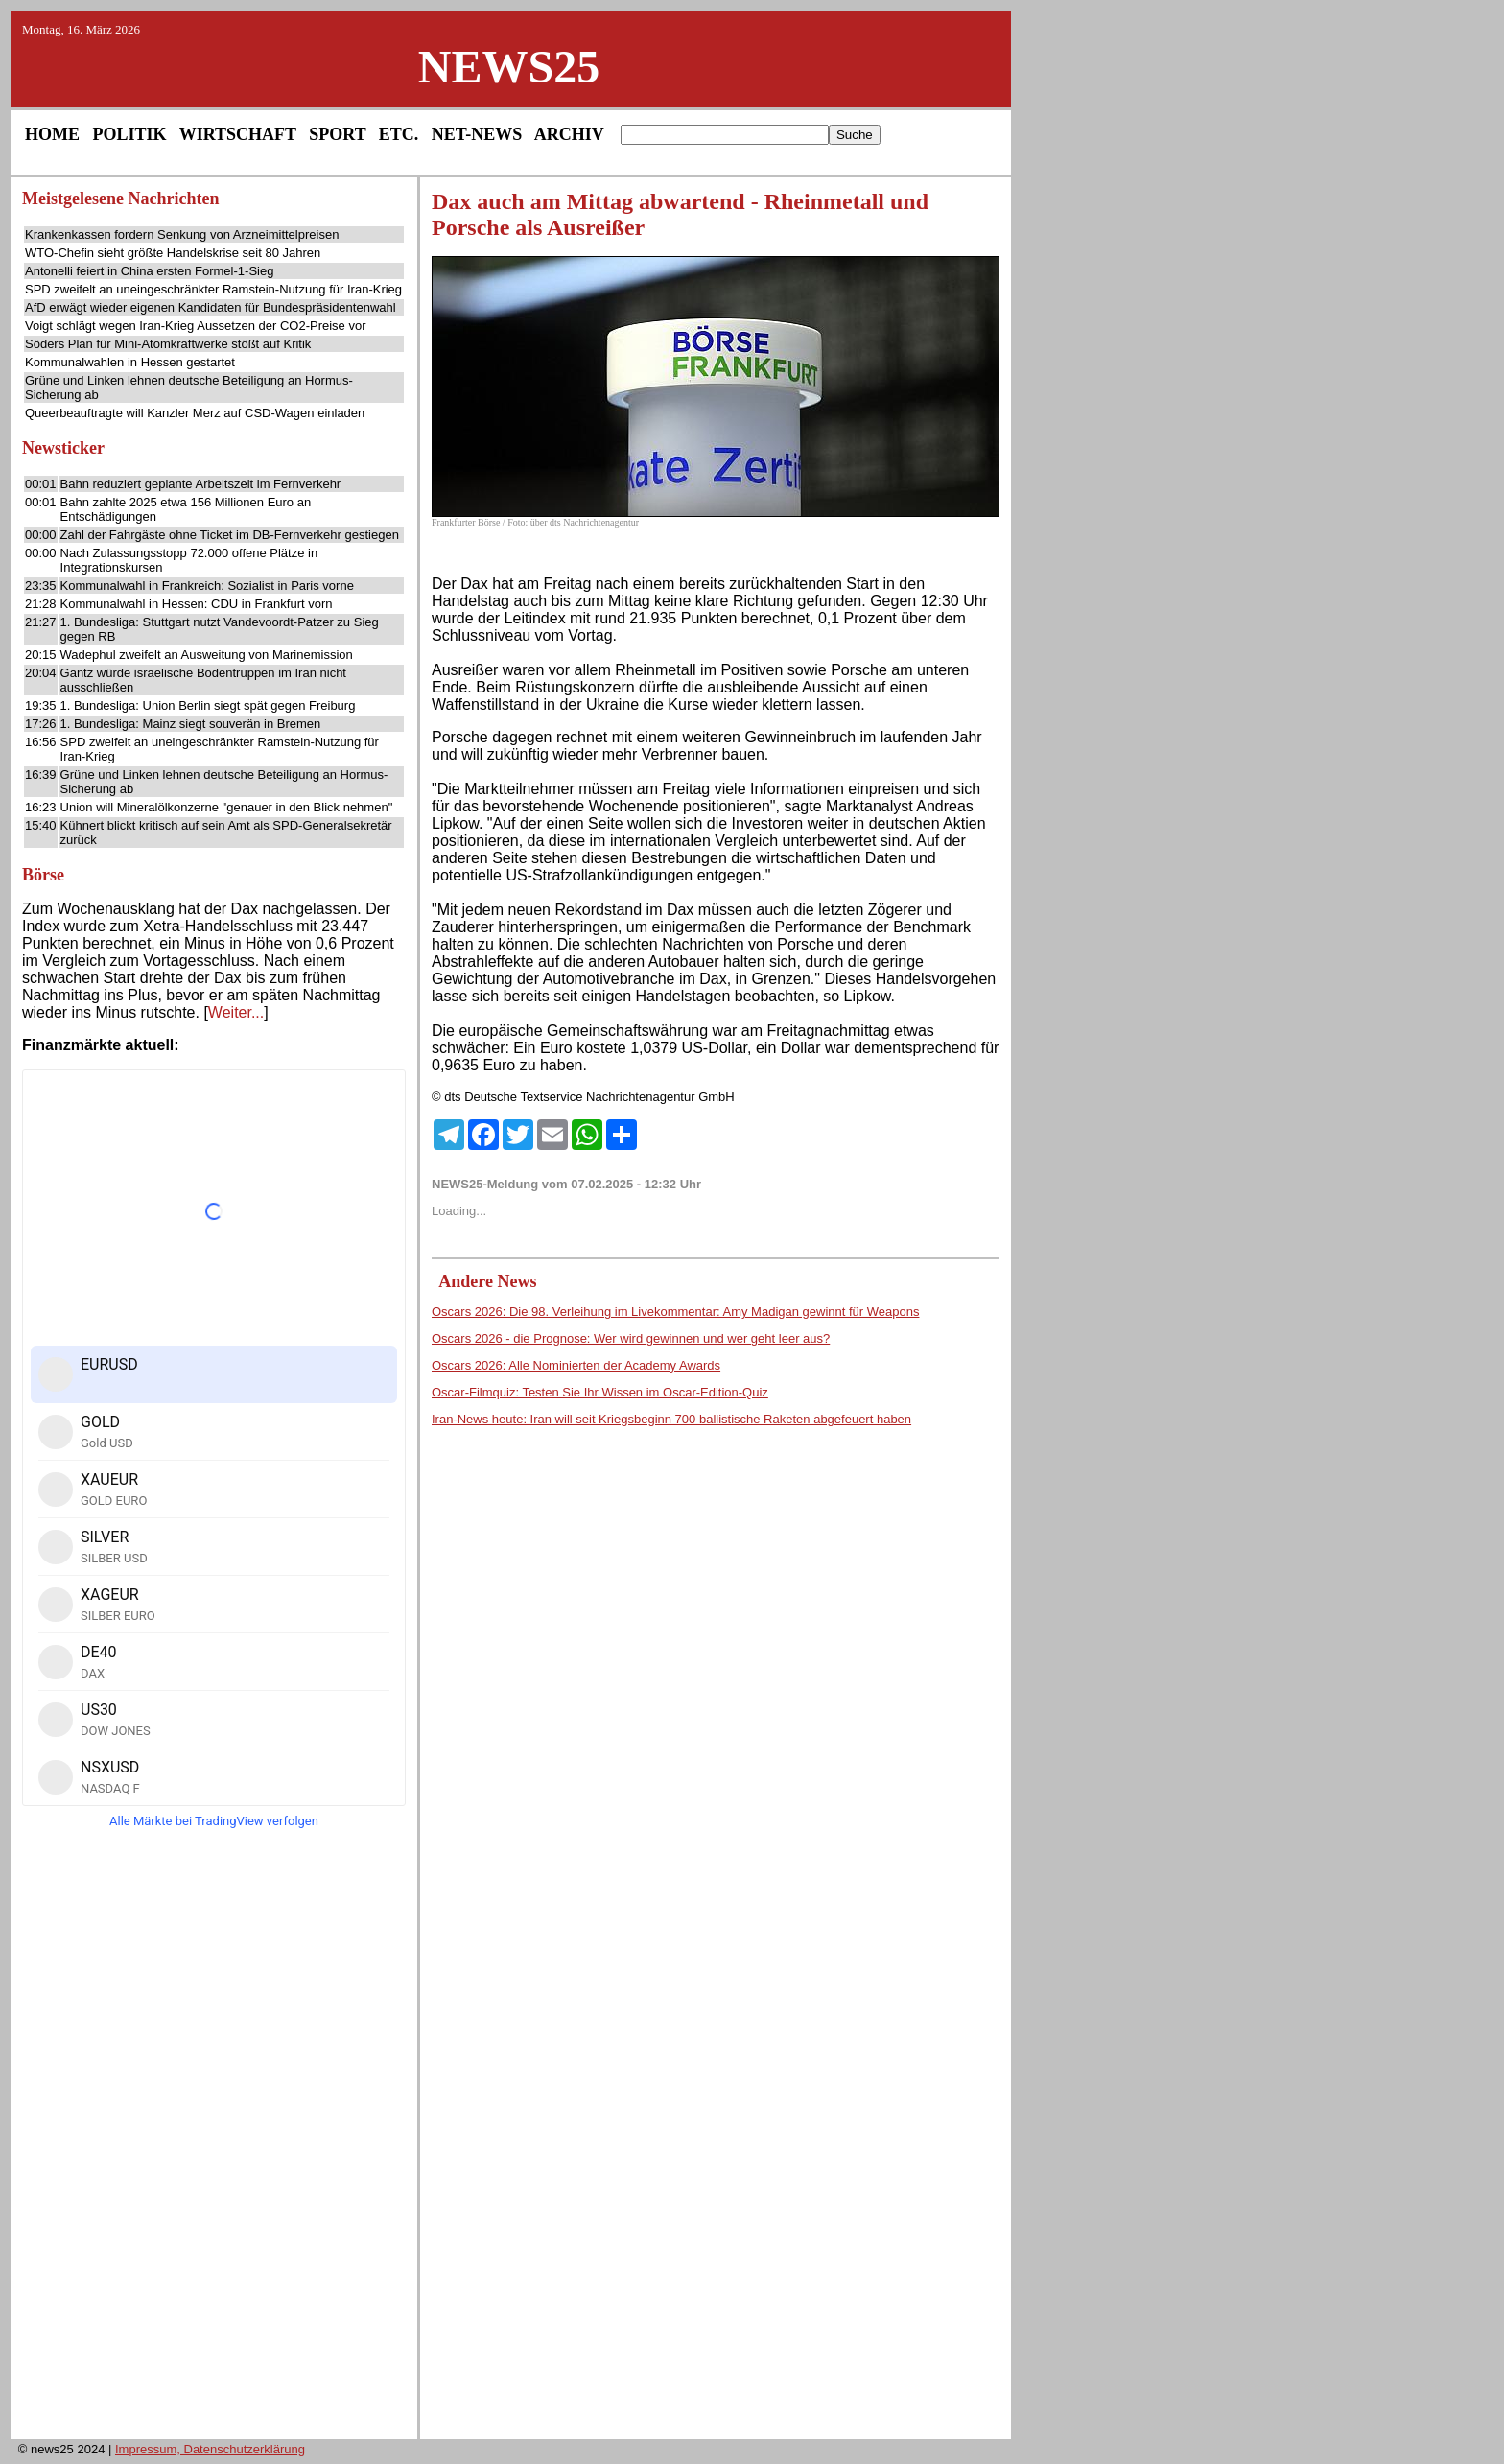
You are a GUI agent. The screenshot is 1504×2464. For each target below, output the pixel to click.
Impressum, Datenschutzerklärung (210, 2449)
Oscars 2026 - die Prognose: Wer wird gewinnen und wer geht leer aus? (631, 1338)
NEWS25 (508, 66)
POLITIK (130, 134)
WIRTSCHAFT (237, 134)
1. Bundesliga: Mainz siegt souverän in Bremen (190, 723)
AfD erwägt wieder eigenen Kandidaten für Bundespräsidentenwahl (210, 307)
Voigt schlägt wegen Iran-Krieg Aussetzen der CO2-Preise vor (195, 325)
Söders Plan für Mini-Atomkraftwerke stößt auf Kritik (168, 344)
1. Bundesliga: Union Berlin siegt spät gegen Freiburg (208, 705)
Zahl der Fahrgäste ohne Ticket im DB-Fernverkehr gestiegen (229, 535)
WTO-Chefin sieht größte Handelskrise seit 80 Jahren (172, 253)
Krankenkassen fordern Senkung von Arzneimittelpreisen (182, 234)
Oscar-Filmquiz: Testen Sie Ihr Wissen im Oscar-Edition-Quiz (600, 1392)
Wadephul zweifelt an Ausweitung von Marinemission (206, 654)
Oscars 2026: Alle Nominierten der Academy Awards (576, 1365)
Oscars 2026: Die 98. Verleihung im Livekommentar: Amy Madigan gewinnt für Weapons (675, 1311)
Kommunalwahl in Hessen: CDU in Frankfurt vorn (196, 604)
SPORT (337, 134)
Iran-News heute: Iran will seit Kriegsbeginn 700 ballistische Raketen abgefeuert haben (671, 1419)
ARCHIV (569, 134)
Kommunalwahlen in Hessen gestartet (130, 362)
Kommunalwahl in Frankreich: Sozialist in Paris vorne (207, 585)
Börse (43, 874)
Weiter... (236, 1012)
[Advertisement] (214, 2140)
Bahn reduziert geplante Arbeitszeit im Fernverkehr (200, 484)
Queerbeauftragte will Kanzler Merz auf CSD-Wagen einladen (194, 413)
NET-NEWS (477, 134)
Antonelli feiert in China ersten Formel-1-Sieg (149, 271)
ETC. (399, 134)
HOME (52, 134)
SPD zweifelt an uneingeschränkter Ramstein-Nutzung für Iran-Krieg (213, 289)
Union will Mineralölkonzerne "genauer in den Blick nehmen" (226, 807)
